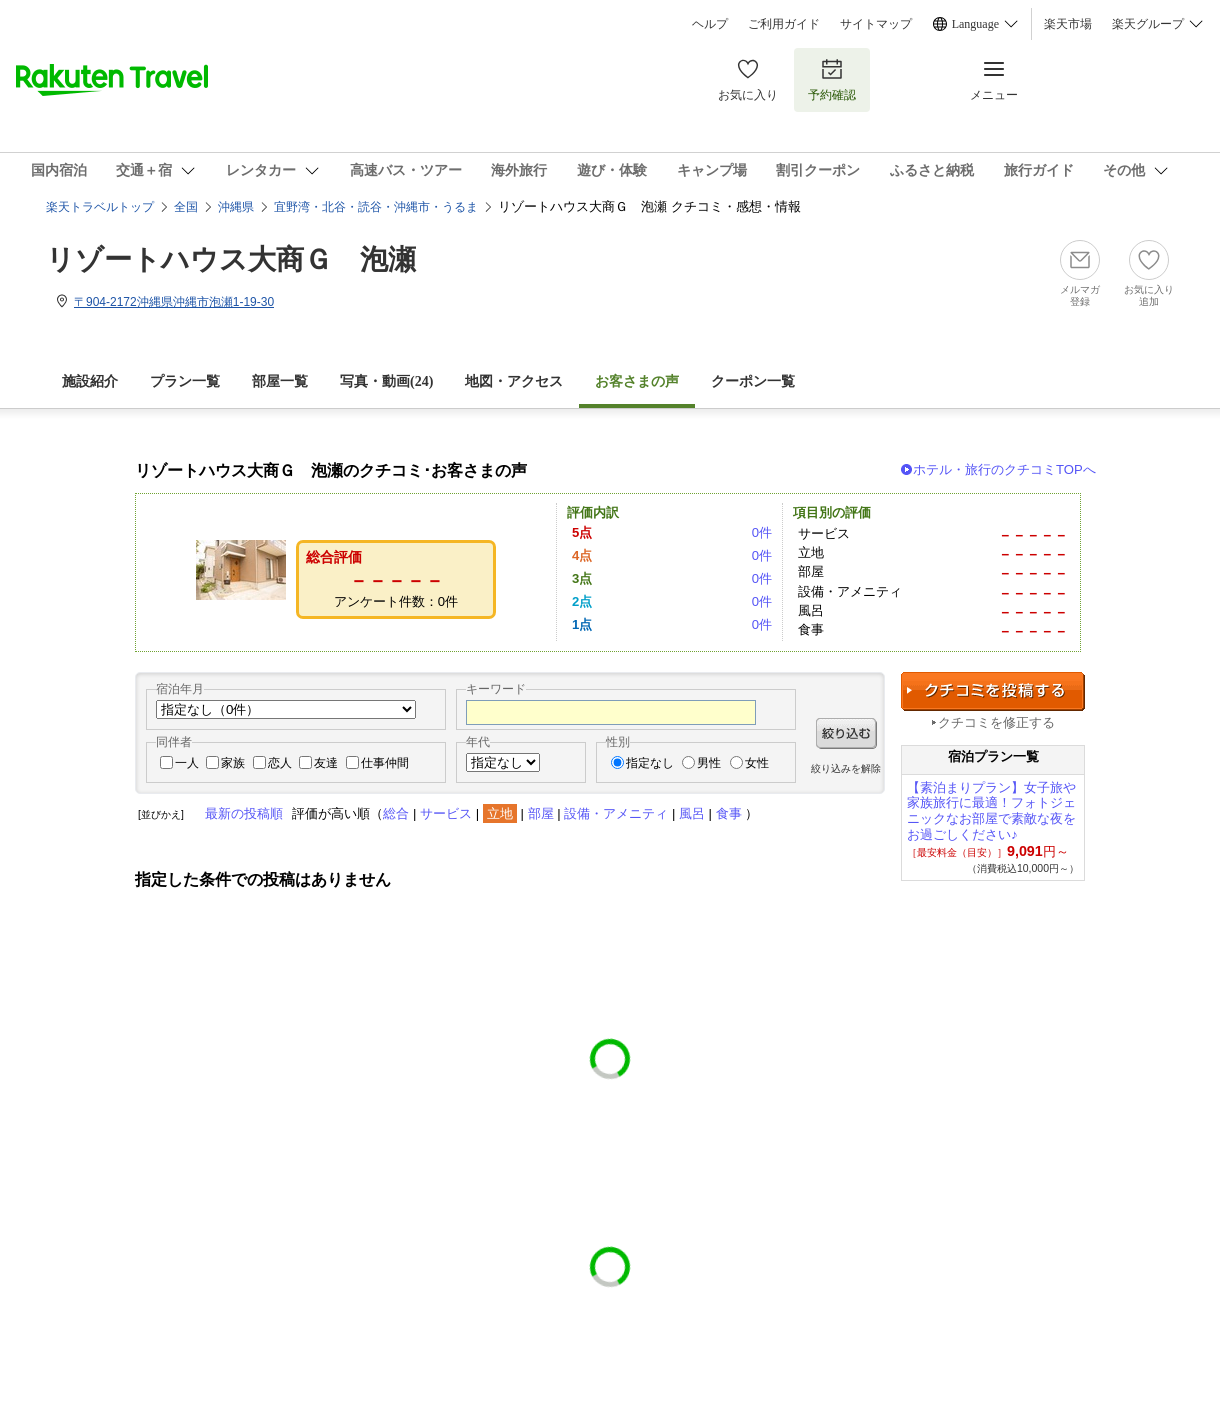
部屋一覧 (280, 381)
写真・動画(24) (386, 381)
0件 (762, 532)
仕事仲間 (385, 763)
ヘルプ (710, 24)
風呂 (692, 813)
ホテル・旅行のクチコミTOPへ (1004, 469)
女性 (757, 763)
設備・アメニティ (616, 813)
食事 (729, 813)
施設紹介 (90, 381)
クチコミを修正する (996, 722)
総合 (396, 813)
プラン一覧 (185, 381)
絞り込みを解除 (846, 768)
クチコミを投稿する (993, 691)
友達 (326, 763)
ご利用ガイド (784, 24)
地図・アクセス (514, 381)
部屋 (541, 813)
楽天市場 (1068, 24)
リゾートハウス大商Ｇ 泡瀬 (231, 259)
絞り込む (846, 733)
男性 (709, 763)
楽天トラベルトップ (100, 207)
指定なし (650, 763)
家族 (233, 763)
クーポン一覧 (753, 381)
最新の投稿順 (244, 813)
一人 (187, 763)
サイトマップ (876, 24)
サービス (446, 813)
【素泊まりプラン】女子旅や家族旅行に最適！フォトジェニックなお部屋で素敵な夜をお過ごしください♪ (991, 811)
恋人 (280, 763)
